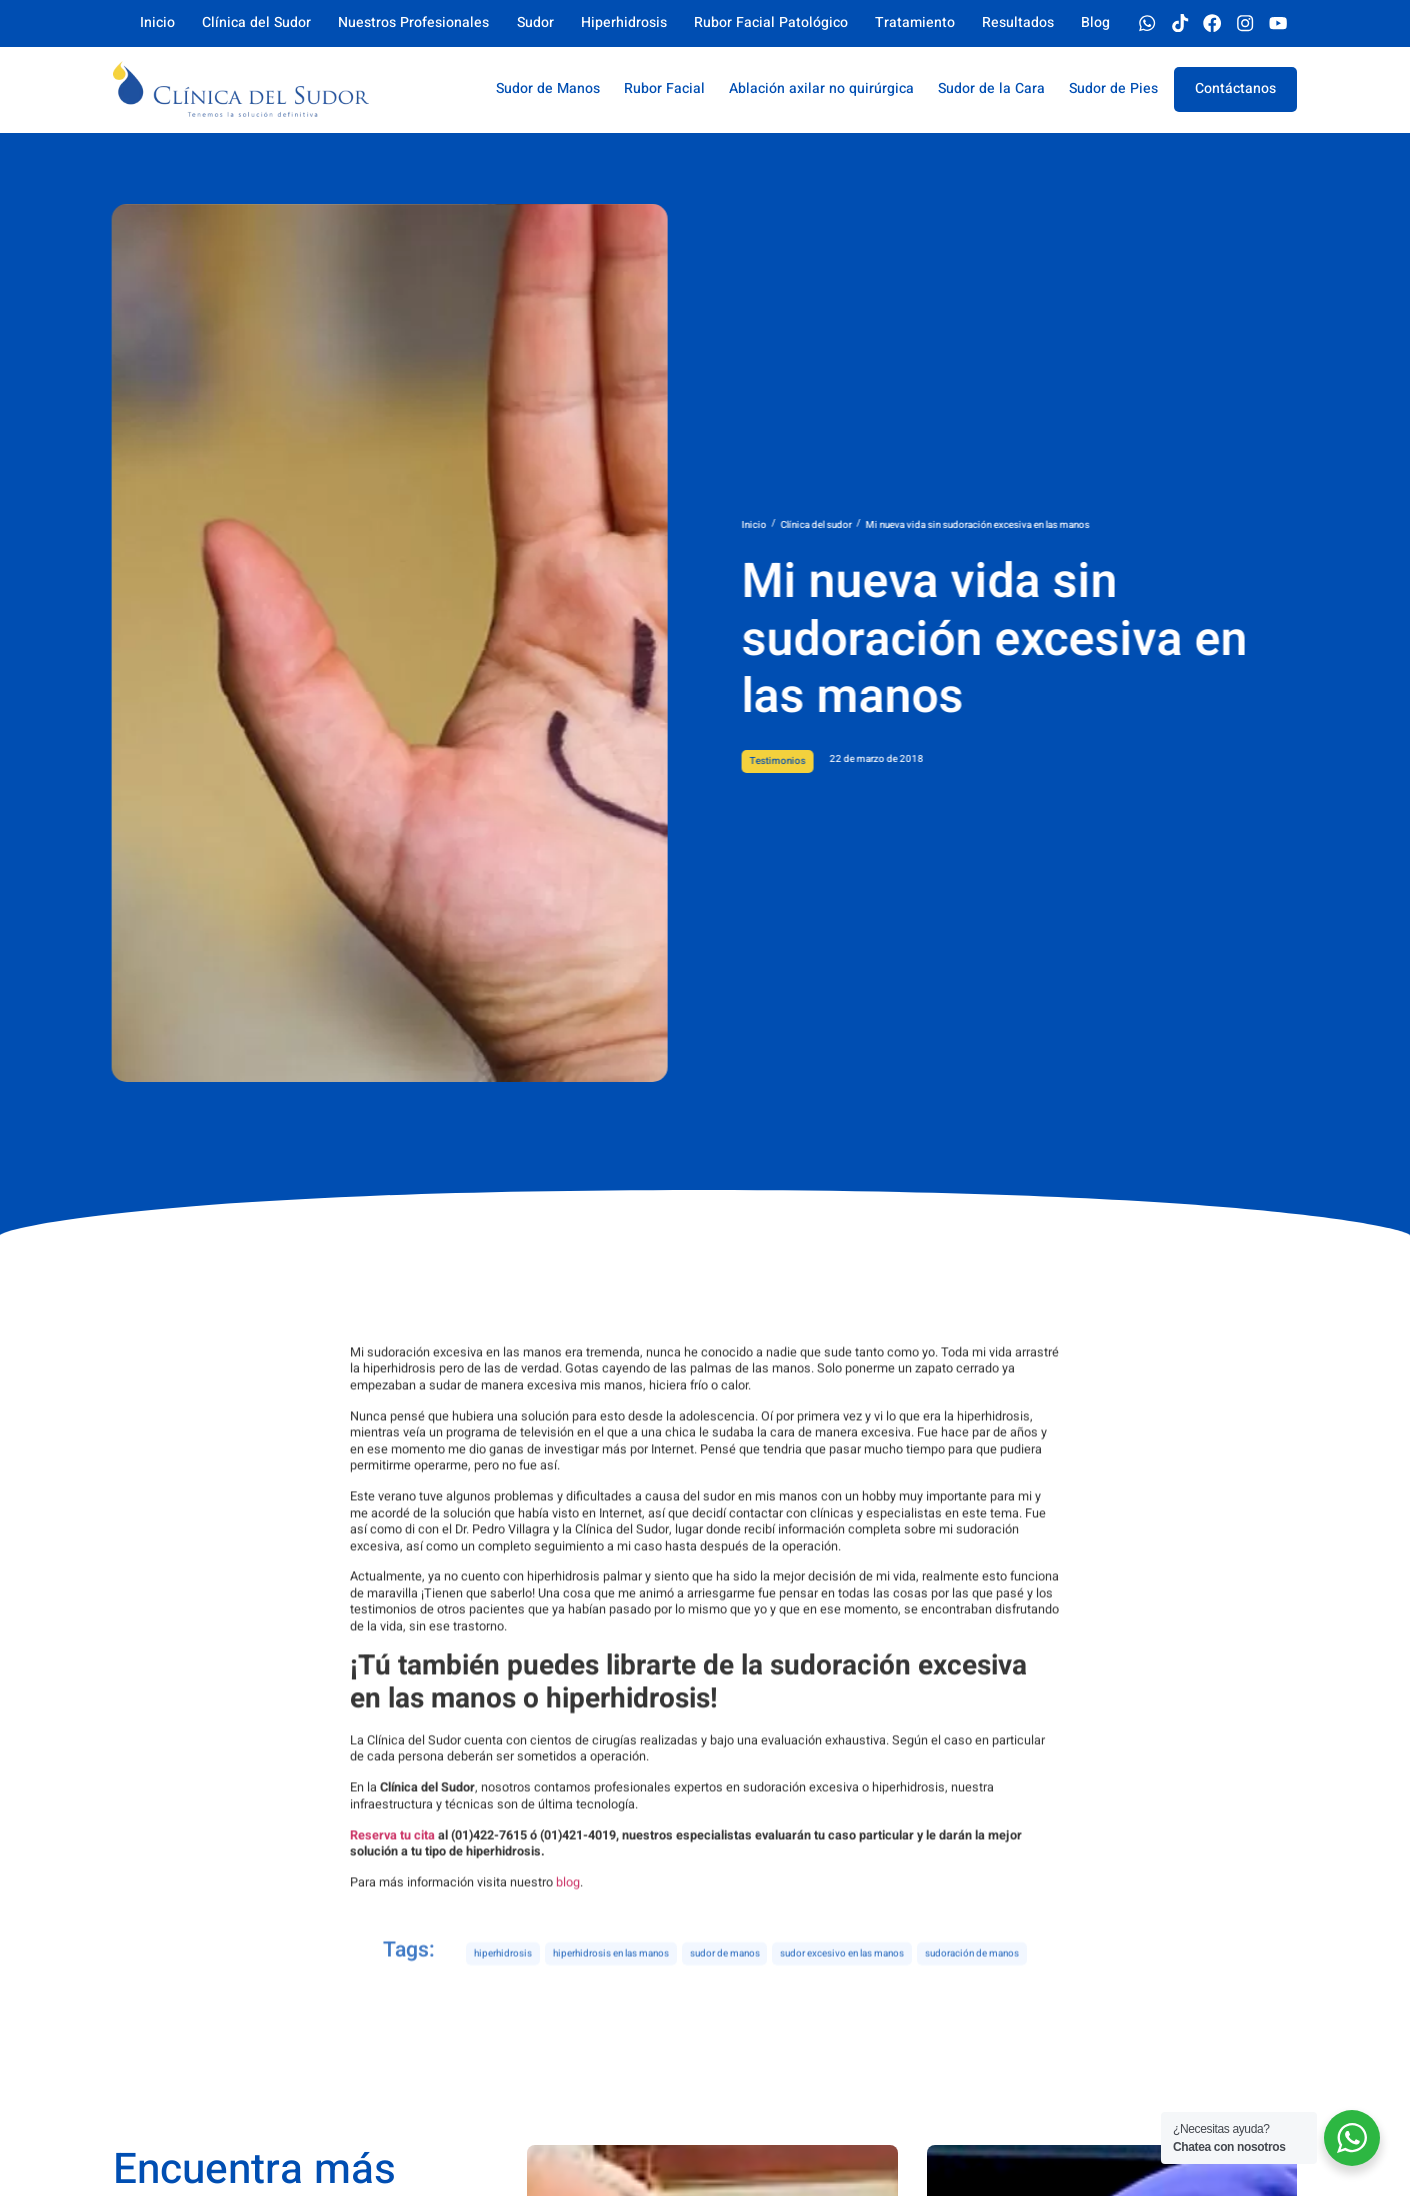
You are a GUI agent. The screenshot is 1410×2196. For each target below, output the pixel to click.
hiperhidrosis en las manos (611, 1976)
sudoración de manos (972, 1976)
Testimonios (880, 761)
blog (568, 2022)
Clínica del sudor (918, 525)
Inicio (856, 525)
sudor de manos (725, 1976)
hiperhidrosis (503, 1976)
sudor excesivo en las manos (842, 1976)
